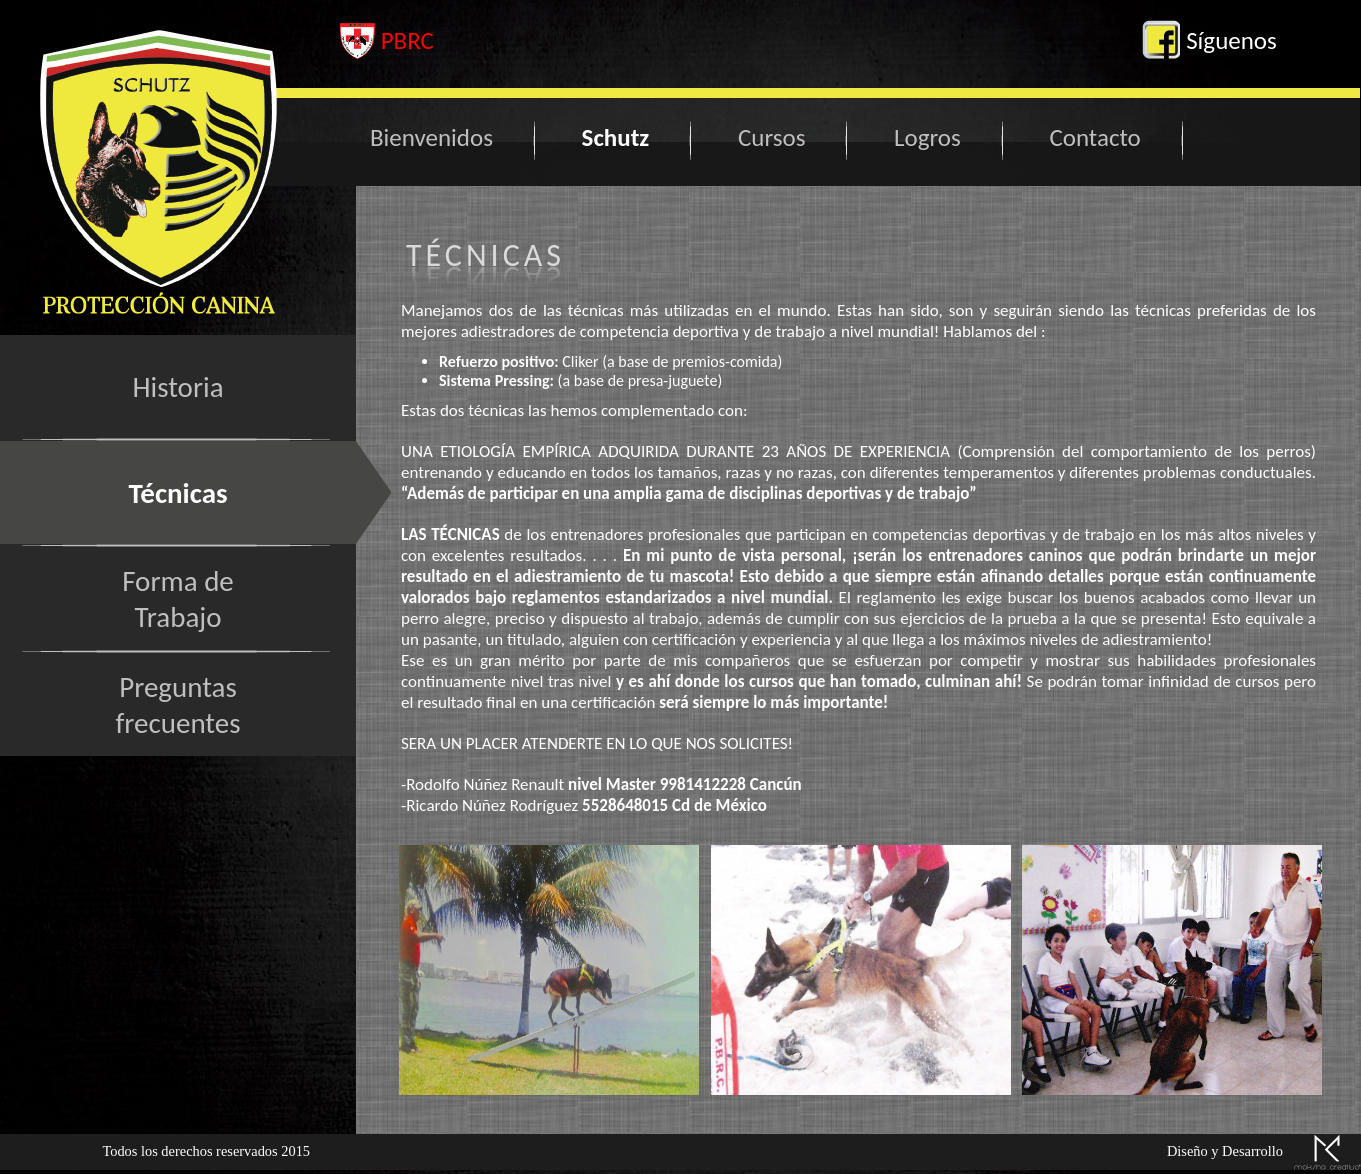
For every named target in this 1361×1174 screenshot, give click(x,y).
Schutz (616, 137)
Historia (177, 387)
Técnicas (177, 493)
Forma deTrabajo (178, 599)
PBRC (387, 40)
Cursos (772, 137)
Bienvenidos (431, 137)
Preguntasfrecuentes (177, 705)
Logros (927, 137)
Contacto (1094, 137)
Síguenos (1209, 40)
